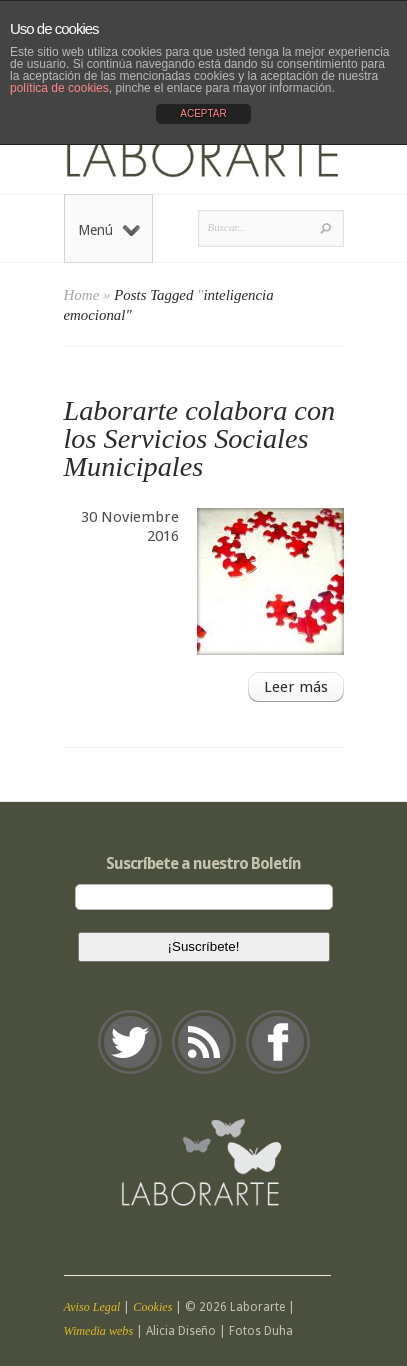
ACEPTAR (203, 113)
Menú (109, 230)
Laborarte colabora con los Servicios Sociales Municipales (200, 438)
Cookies (152, 1307)
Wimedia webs (99, 1331)
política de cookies (59, 88)
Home (82, 295)
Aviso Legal (92, 1307)
